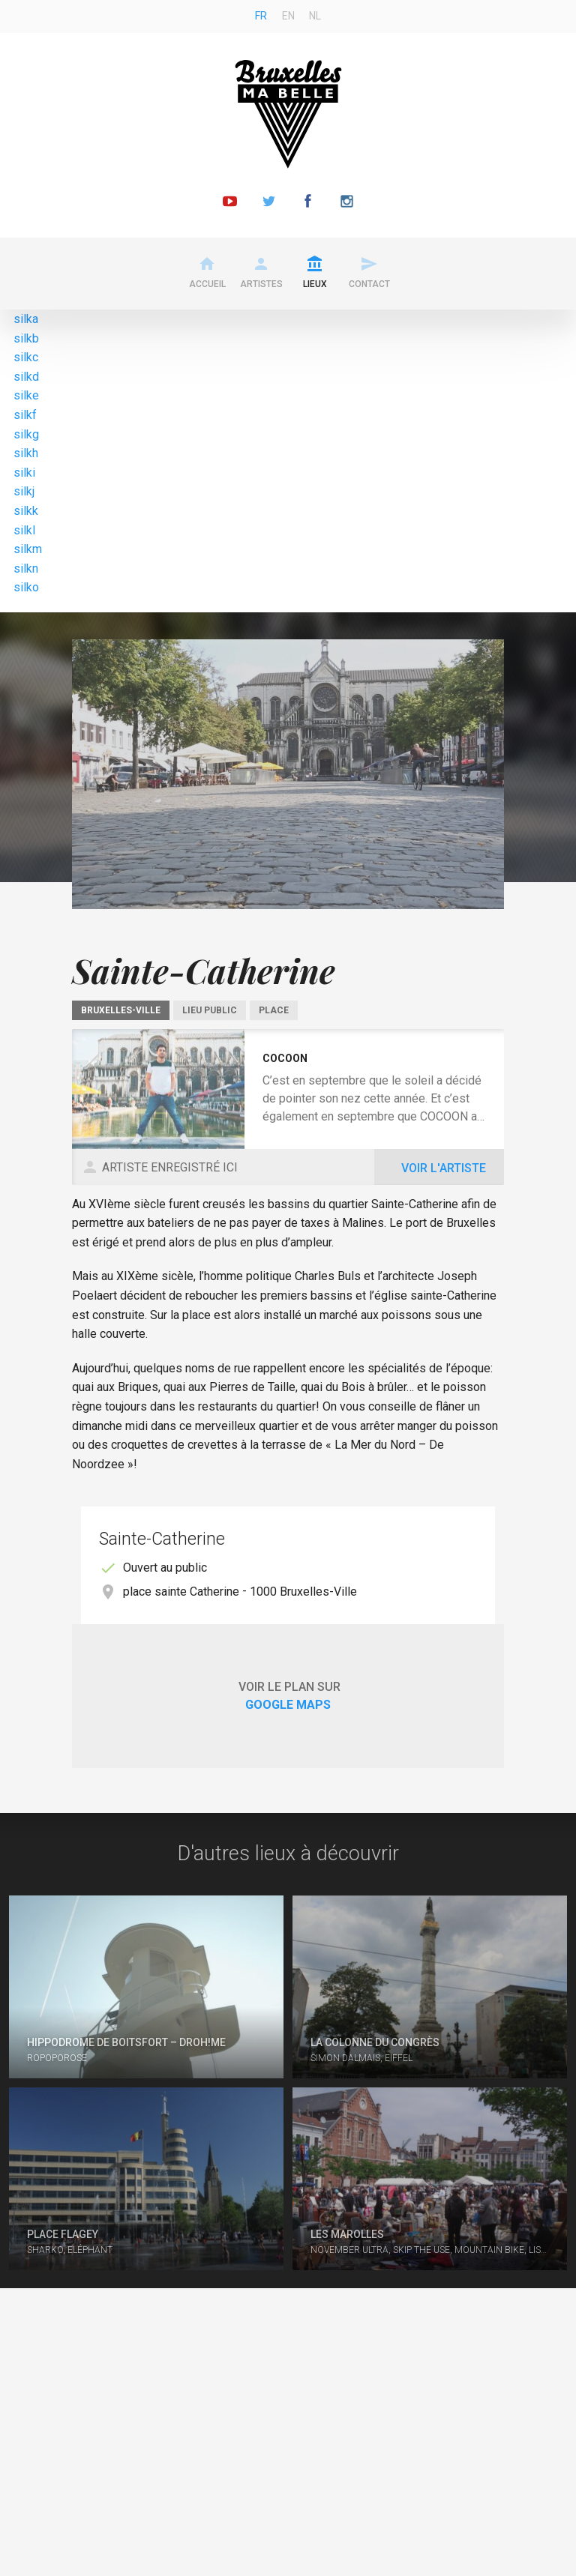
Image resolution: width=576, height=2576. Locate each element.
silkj (24, 491)
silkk (26, 511)
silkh (26, 453)
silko (26, 587)
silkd (26, 376)
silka (26, 319)
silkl (24, 530)
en (288, 16)
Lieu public (209, 1010)
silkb (26, 338)
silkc (26, 357)
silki (24, 472)
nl (315, 16)
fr (261, 16)
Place (274, 1010)
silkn (26, 568)
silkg (26, 434)
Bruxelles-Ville (120, 1010)
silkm (28, 549)
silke (26, 395)
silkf (25, 415)
